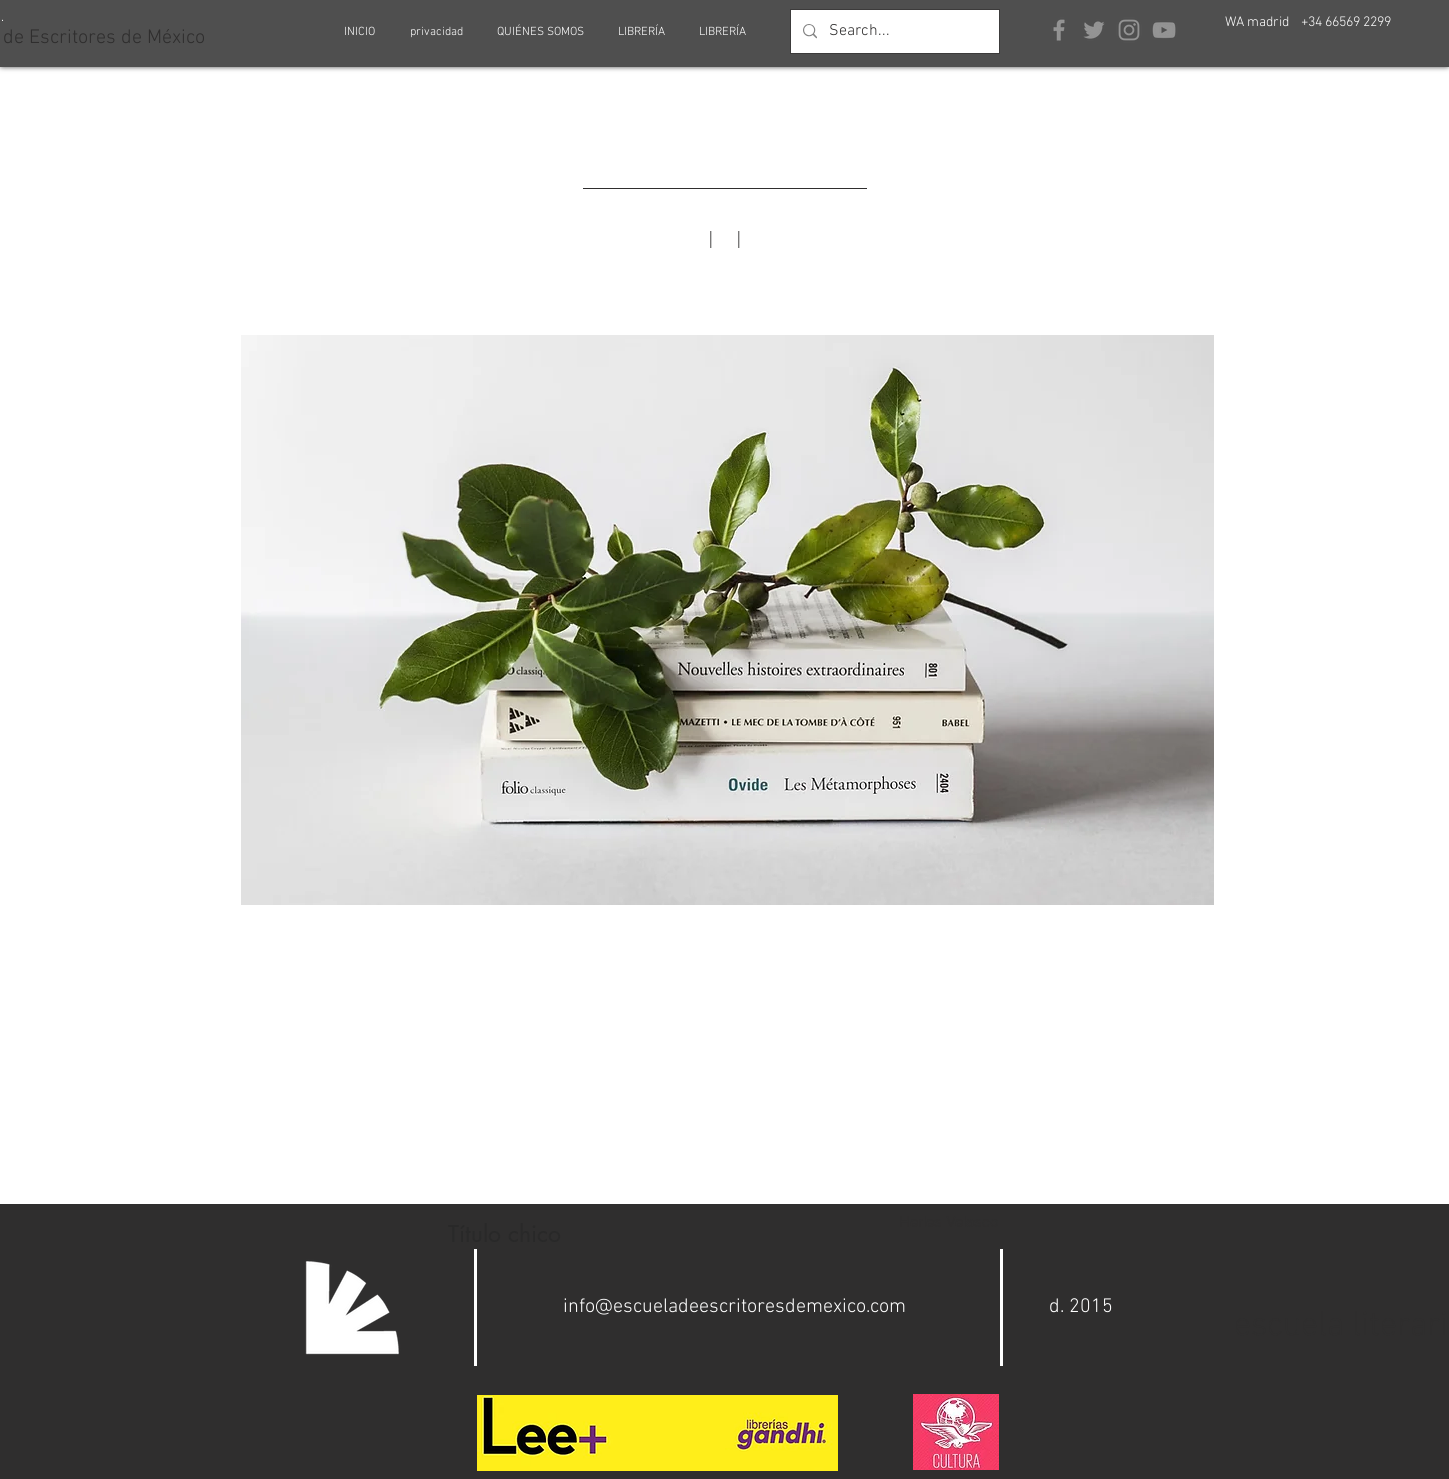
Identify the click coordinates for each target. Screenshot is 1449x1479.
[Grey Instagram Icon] (1129, 30)
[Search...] (893, 31)
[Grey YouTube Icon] (1164, 30)
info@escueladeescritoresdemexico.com (734, 1307)
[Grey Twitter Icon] (1094, 30)
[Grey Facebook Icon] (1059, 30)
